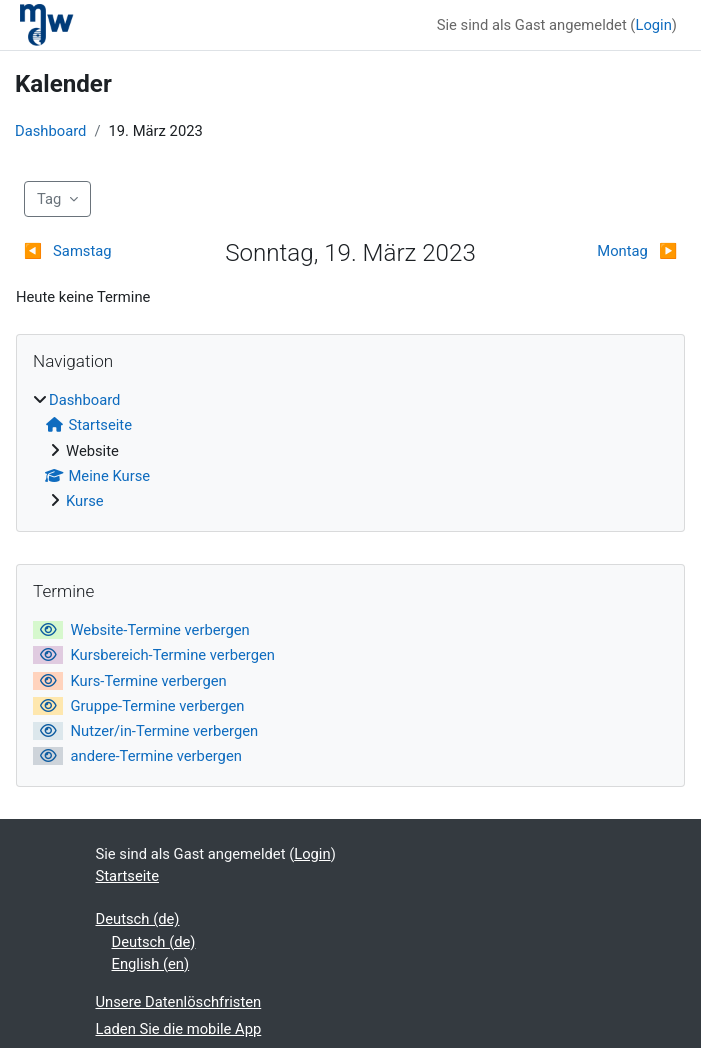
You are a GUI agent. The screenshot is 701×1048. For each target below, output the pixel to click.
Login (653, 25)
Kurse (85, 501)
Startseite (128, 876)
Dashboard (50, 131)
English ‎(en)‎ (151, 964)
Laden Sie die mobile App (179, 1029)
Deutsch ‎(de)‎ (138, 919)
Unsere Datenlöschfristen (179, 1002)
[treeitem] (350, 450)
